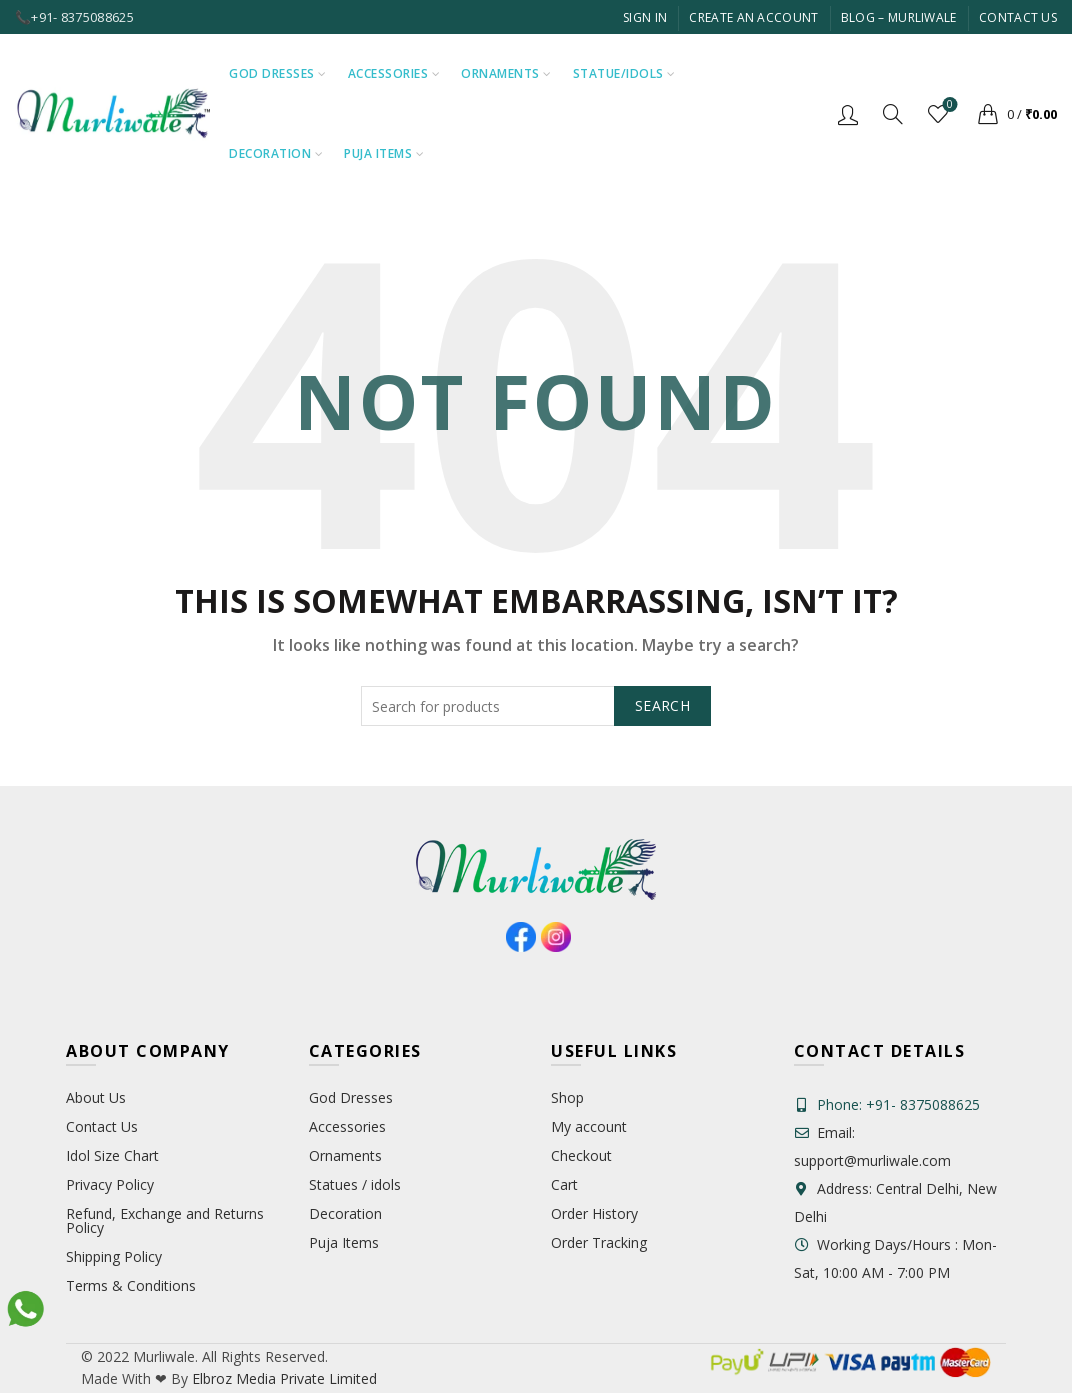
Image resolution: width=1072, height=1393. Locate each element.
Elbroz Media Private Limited (282, 1378)
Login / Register (848, 114)
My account (589, 1126)
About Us (96, 1097)
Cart (564, 1184)
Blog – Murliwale (899, 17)
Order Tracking (599, 1242)
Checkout (581, 1155)
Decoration (270, 153)
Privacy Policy (110, 1184)
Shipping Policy (114, 1256)
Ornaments (500, 73)
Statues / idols (355, 1184)
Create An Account (753, 17)
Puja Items (378, 153)
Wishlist (948, 105)
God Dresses (272, 73)
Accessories (388, 73)
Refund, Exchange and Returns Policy (165, 1220)
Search (662, 705)
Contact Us (1018, 17)
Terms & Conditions (131, 1285)
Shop (567, 1097)
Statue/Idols (618, 73)
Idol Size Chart (112, 1155)
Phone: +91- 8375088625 (898, 1104)
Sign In (645, 17)
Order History (594, 1213)
